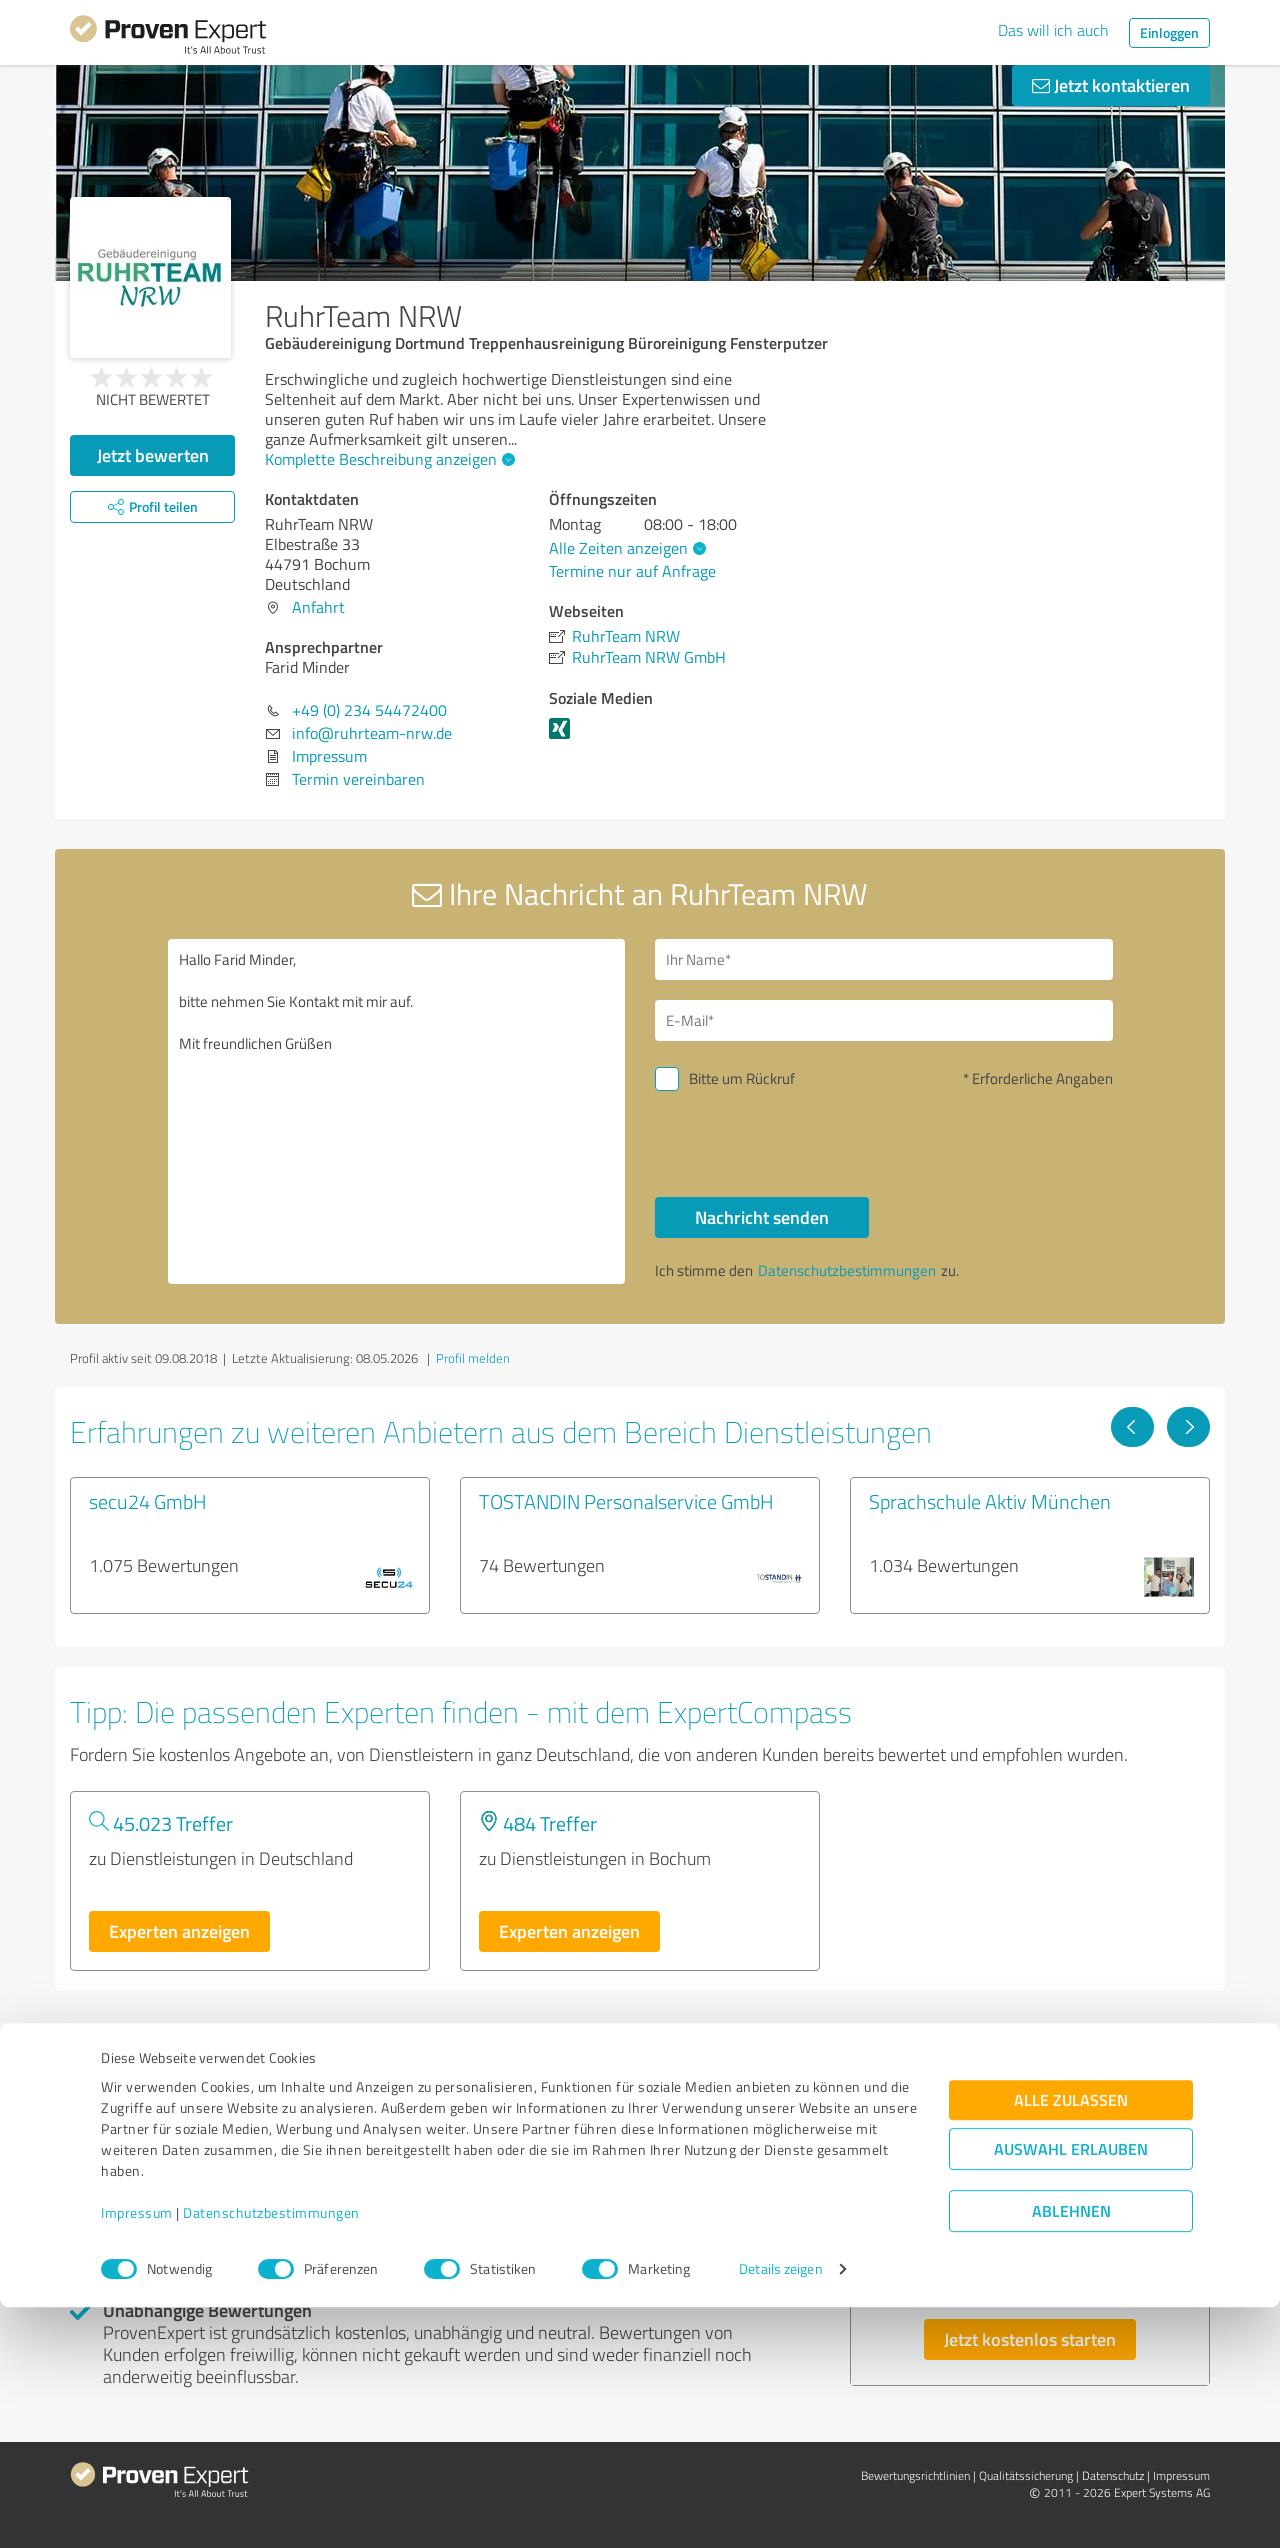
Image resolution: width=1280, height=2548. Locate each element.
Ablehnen (1071, 2452)
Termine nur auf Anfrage (632, 571)
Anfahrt (318, 607)
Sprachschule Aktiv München (990, 1501)
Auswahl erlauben (1071, 2390)
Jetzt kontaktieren (1111, 85)
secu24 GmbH (148, 1501)
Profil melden (473, 1358)
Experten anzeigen (179, 1931)
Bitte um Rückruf (742, 1078)
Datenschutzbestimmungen (271, 2454)
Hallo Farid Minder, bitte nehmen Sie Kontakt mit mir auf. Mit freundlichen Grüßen (397, 1111)
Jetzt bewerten (153, 455)
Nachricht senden (762, 1217)
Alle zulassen (1071, 2341)
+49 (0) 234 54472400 (369, 710)
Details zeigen (780, 2510)
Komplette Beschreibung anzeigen (387, 459)
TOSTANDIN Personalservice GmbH (626, 1501)
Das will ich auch (1053, 30)
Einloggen (1169, 32)
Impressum (137, 2454)
